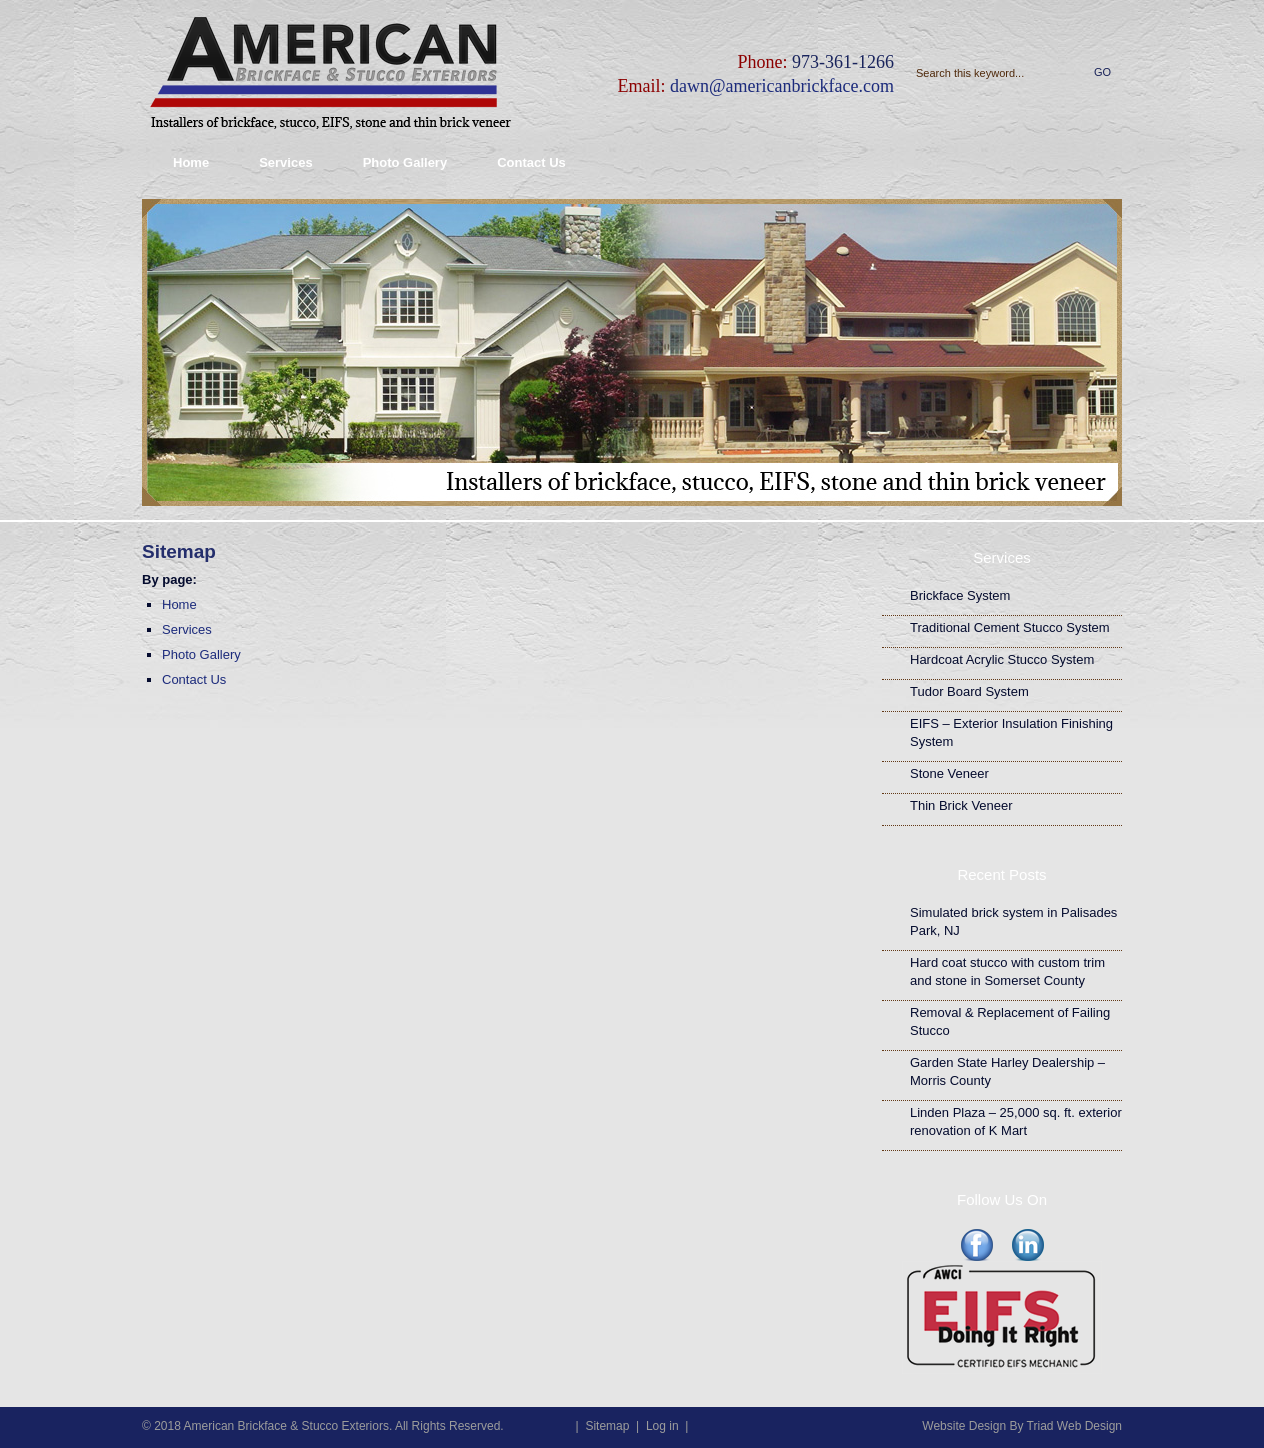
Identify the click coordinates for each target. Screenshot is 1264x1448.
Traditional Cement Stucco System (1010, 627)
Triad (1040, 1426)
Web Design (1089, 1426)
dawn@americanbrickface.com (782, 86)
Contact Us (531, 162)
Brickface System (960, 595)
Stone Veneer (949, 773)
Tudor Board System (969, 691)
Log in (662, 1426)
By (1016, 1426)
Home (191, 162)
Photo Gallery (405, 162)
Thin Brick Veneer (961, 805)
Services (286, 162)
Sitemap (607, 1426)
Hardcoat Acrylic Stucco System (1002, 659)
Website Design (964, 1426)
